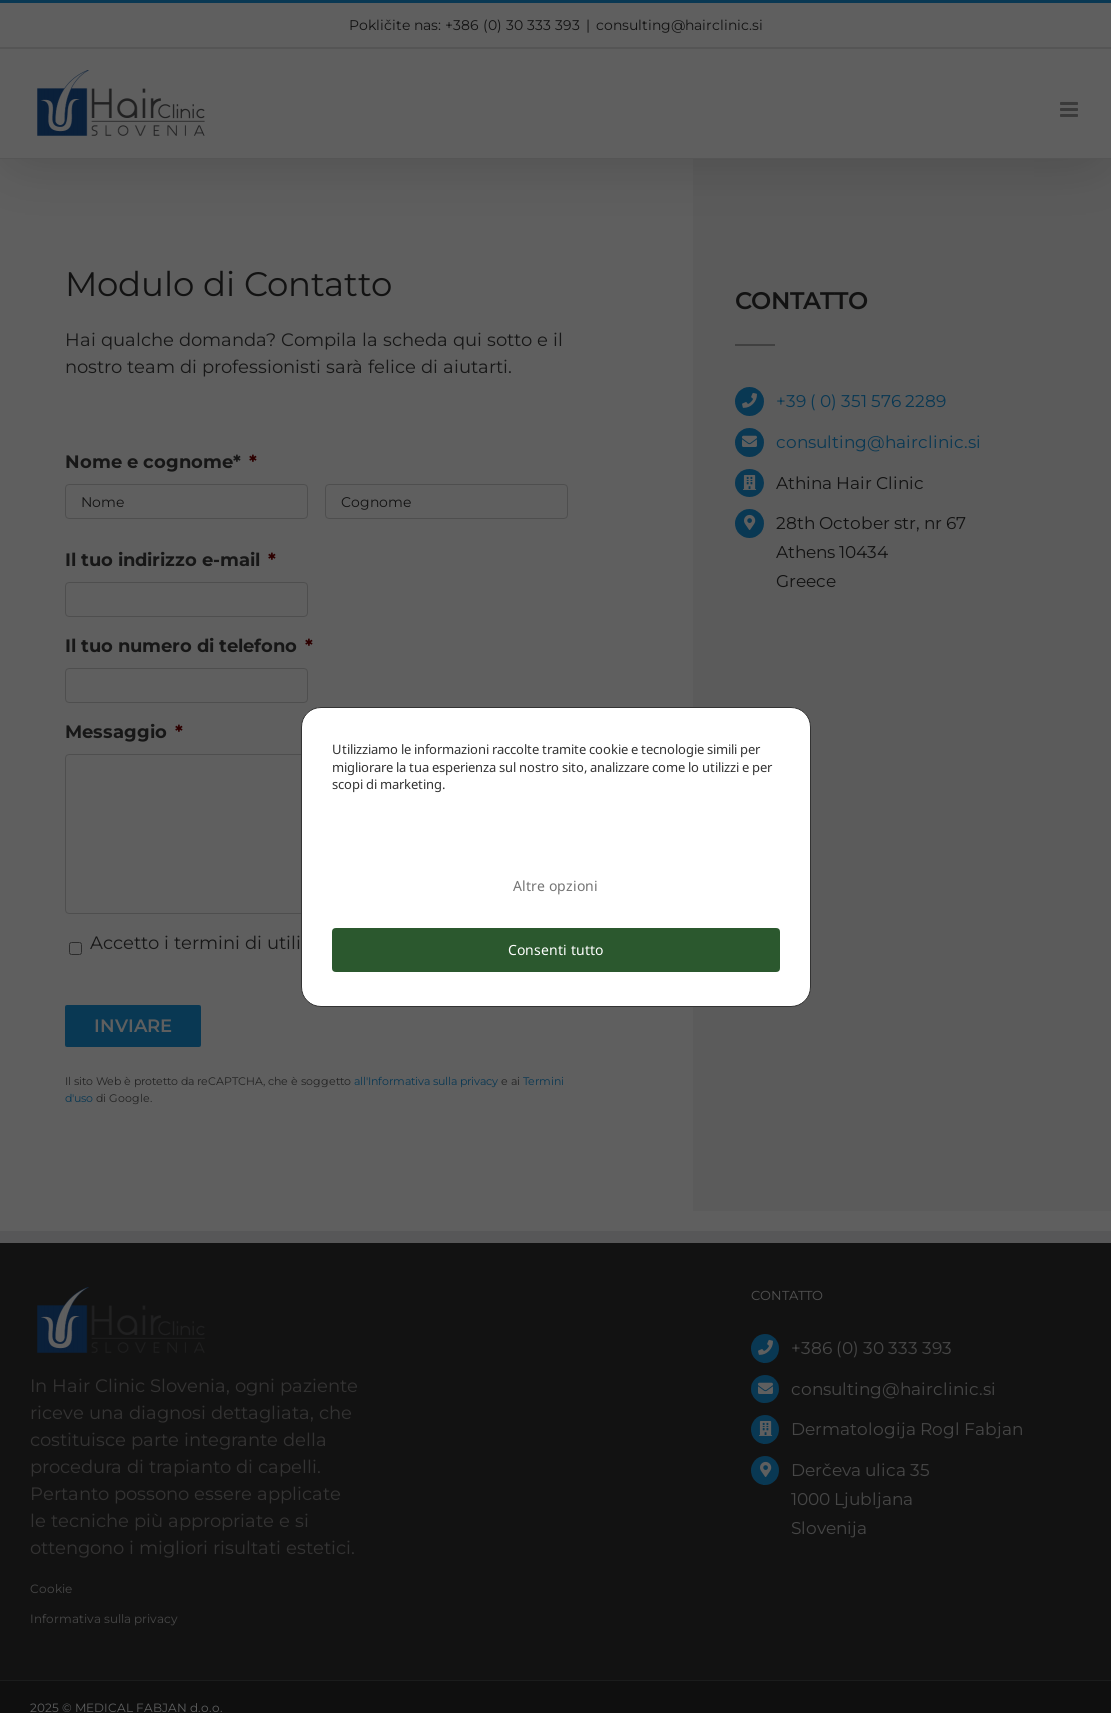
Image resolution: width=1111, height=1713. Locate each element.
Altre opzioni (555, 885)
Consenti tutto (555, 949)
